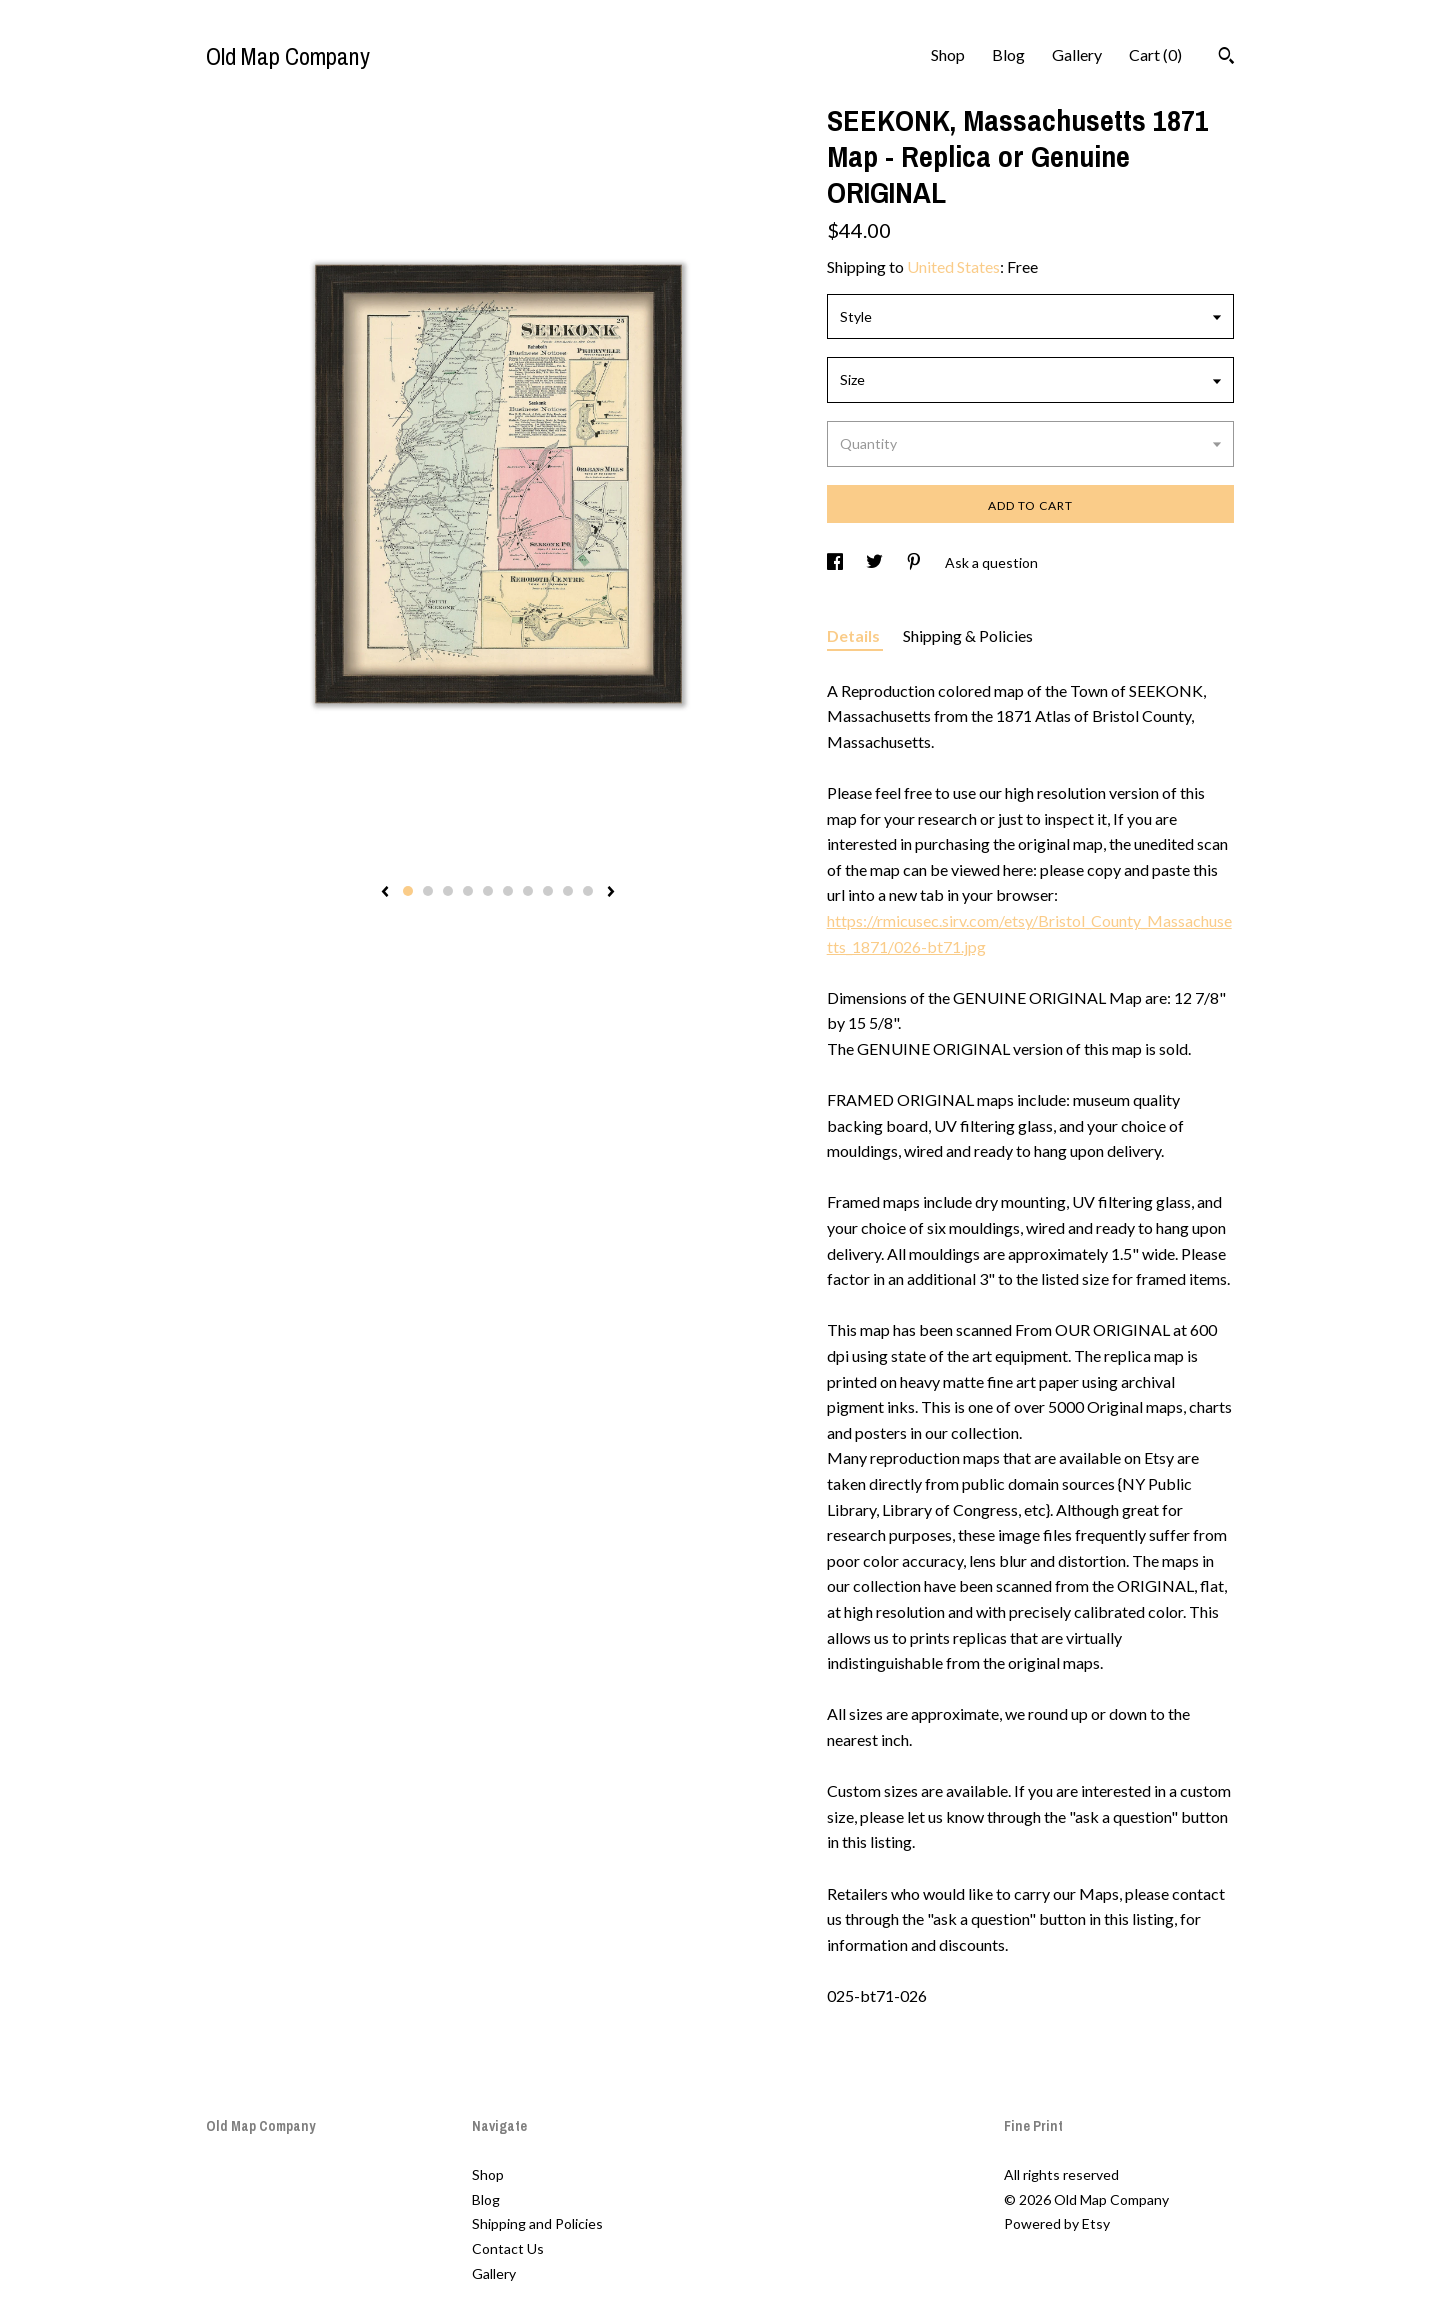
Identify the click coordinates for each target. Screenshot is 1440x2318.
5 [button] (488, 891)
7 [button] (528, 891)
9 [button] (568, 891)
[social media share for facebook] (836, 562)
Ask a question (991, 562)
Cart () (1155, 54)
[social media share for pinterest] (915, 562)
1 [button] (408, 891)
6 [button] (508, 891)
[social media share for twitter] (876, 562)
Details (855, 635)
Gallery (1077, 54)
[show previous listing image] (385, 893)
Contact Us (508, 2248)
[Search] (1226, 58)
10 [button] (588, 891)
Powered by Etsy (1057, 2223)
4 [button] (468, 891)
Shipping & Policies (968, 635)
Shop (948, 54)
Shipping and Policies (537, 2223)
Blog (1008, 54)
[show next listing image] (611, 893)
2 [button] (428, 891)
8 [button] (548, 891)
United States (953, 266)
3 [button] (448, 891)
